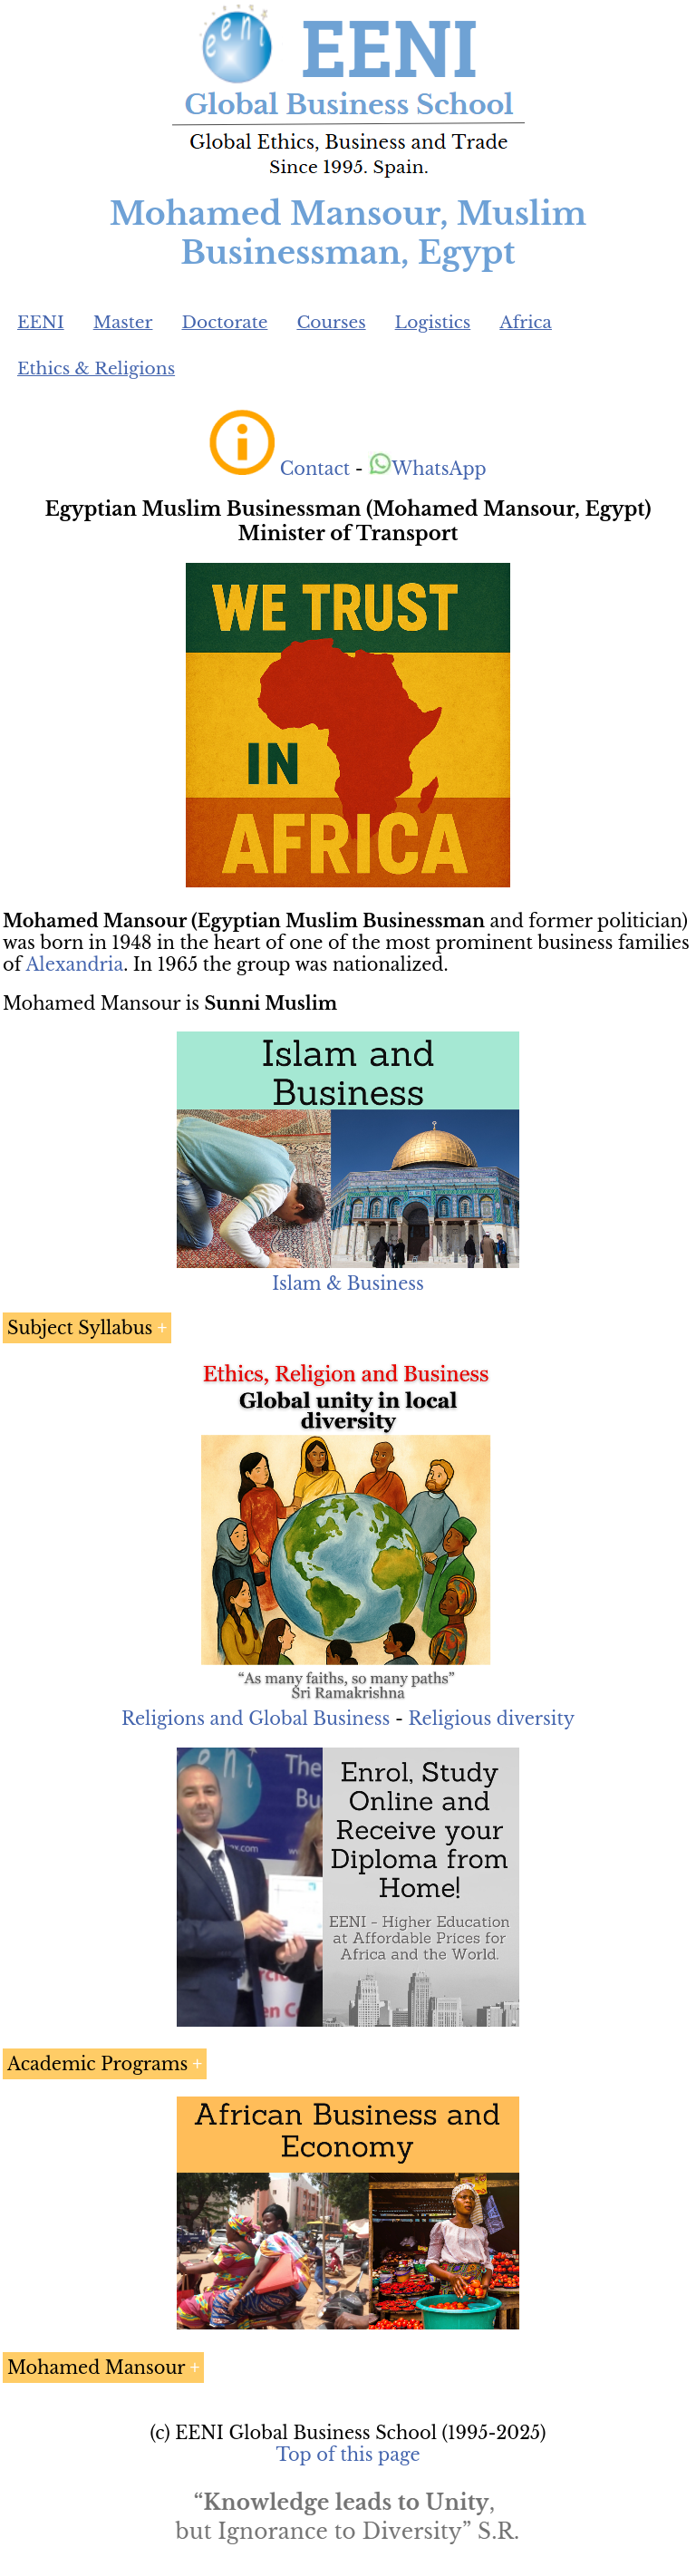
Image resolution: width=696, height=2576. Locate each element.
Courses (330, 322)
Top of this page (348, 2454)
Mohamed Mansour (96, 2367)
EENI (40, 322)
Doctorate (224, 322)
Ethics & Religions (96, 368)
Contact (315, 468)
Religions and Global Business (256, 1718)
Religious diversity (491, 1718)
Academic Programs (97, 2064)
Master (123, 322)
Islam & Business (348, 1283)
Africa (525, 322)
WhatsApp (427, 468)
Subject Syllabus (79, 1328)
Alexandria (74, 964)
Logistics (433, 322)
